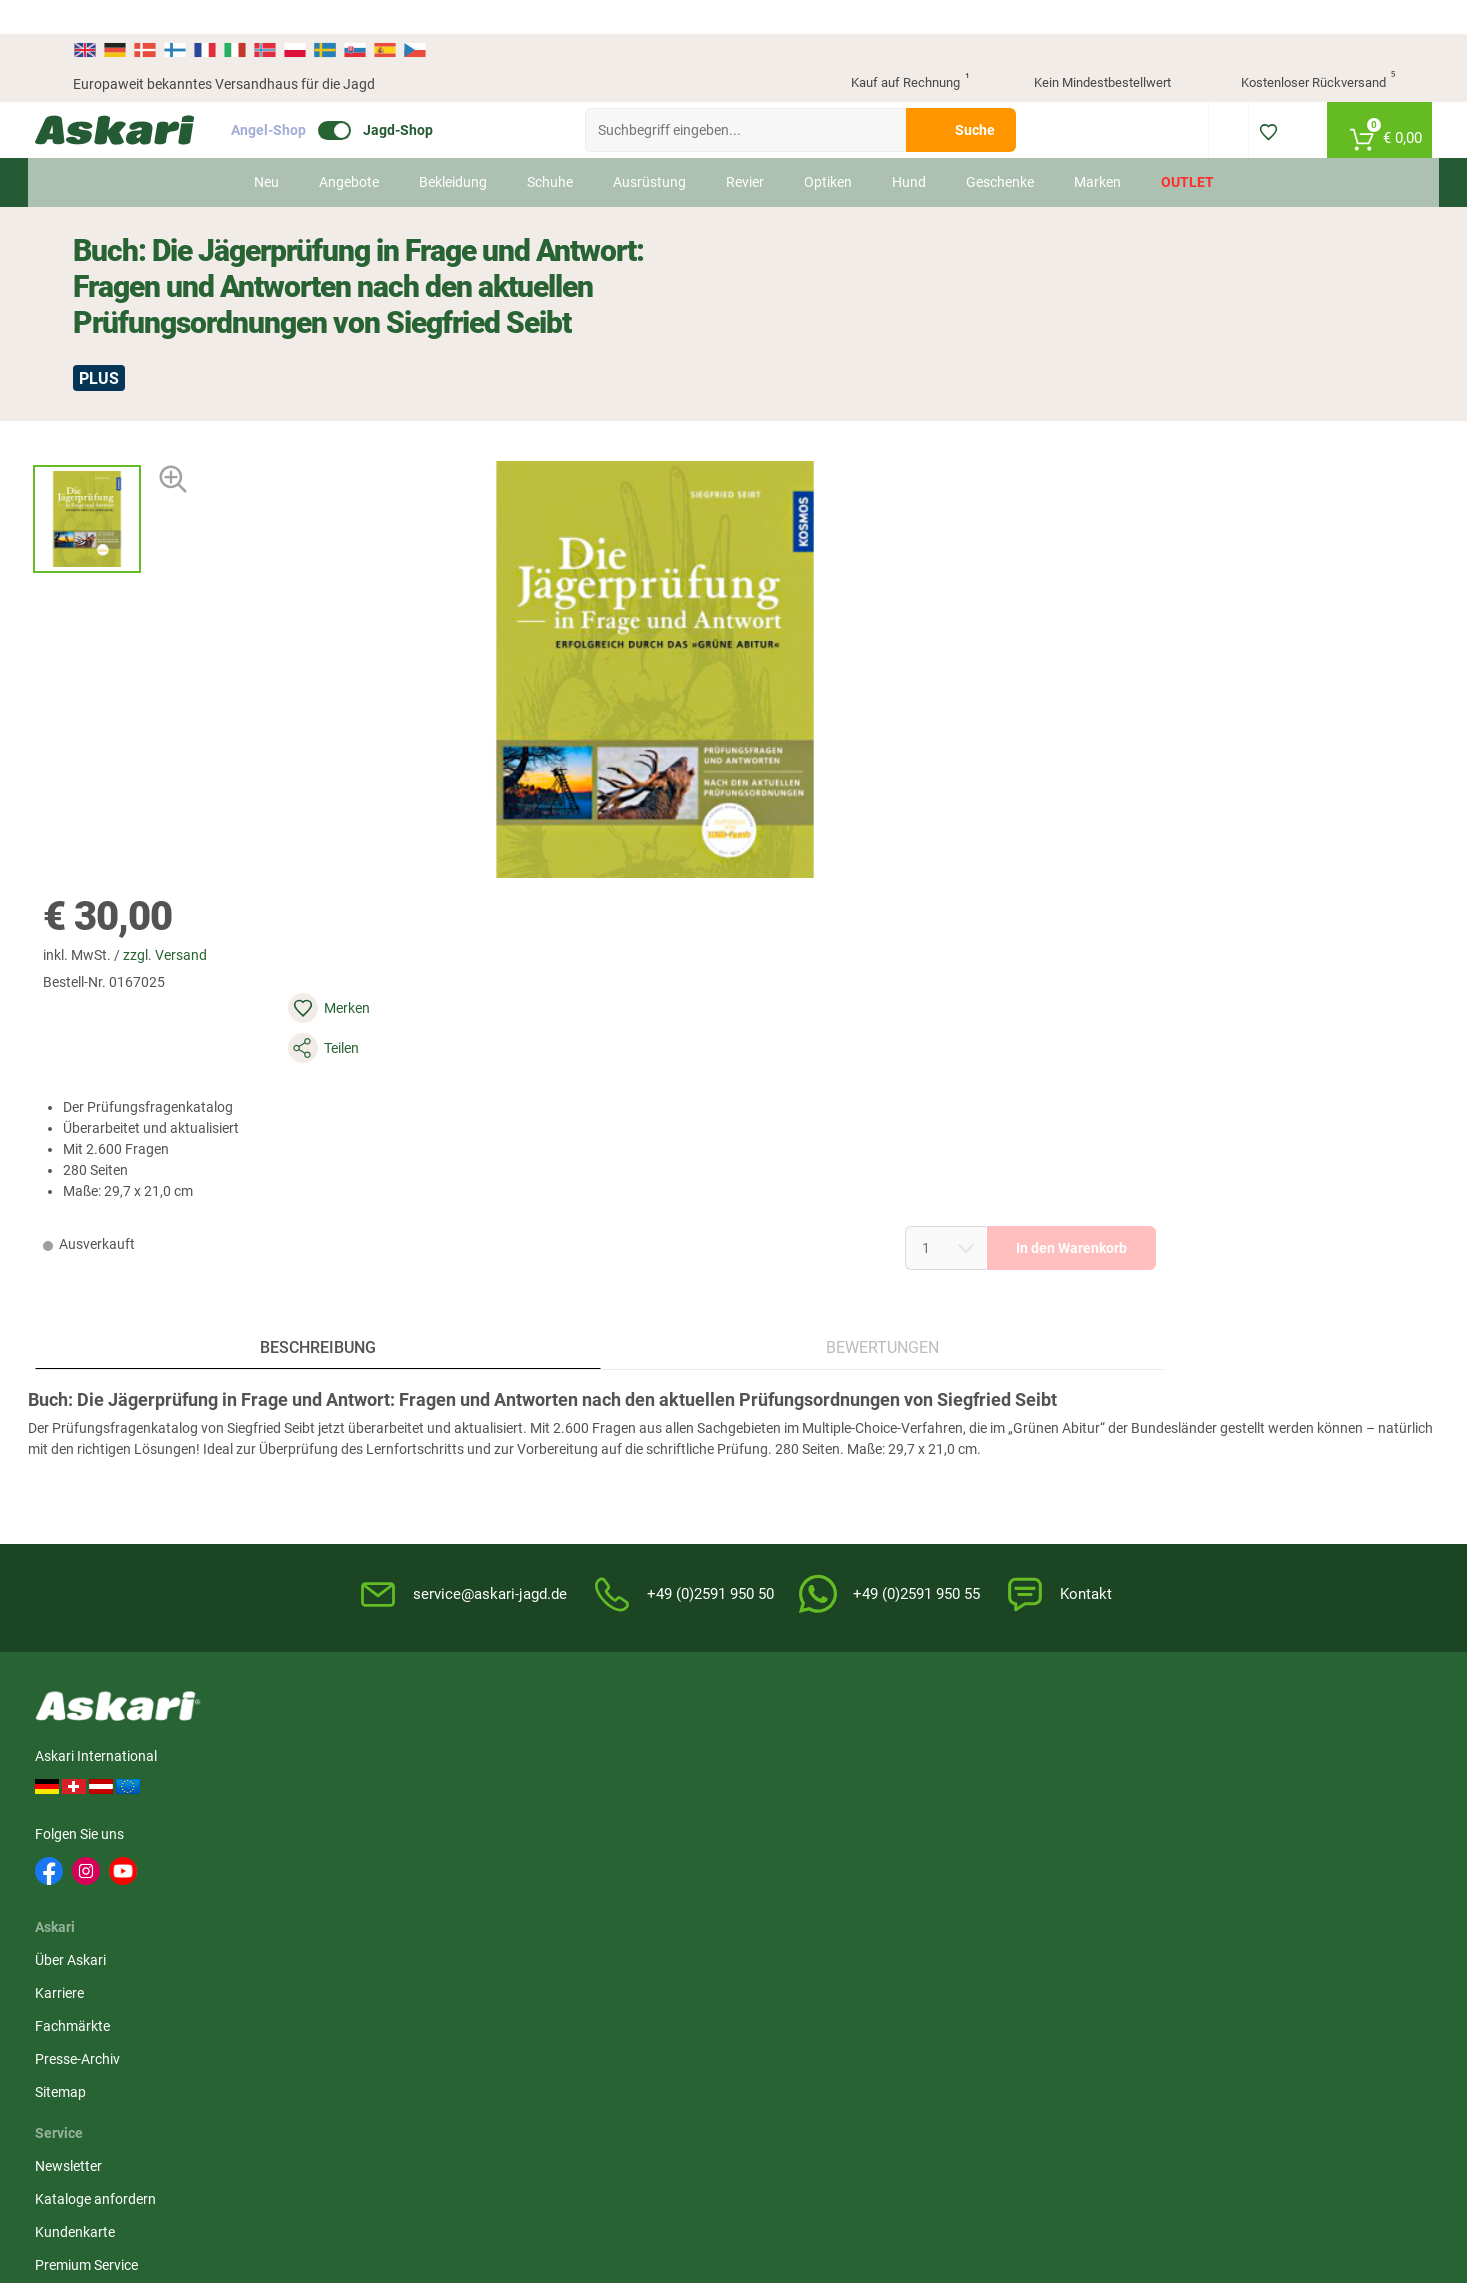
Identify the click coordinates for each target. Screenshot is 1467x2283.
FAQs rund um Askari (810, 1386)
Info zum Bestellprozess (819, 1452)
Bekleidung (452, 148)
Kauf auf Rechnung (893, 50)
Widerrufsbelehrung (1030, 1419)
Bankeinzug (1229, 1419)
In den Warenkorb (1231, 603)
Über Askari (373, 1386)
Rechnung (1224, 1551)
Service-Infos (785, 1485)
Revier (744, 148)
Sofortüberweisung (1252, 1386)
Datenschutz (1008, 1452)
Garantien (776, 1518)
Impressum (1004, 1539)
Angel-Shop (306, 96)
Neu (265, 148)
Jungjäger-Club (568, 1518)
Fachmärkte (375, 1452)
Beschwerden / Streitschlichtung (1021, 1582)
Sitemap (363, 1518)
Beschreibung (236, 960)
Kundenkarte (561, 1452)
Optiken (827, 148)
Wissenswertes (791, 1419)
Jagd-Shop (436, 96)
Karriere (362, 1419)
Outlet (1186, 148)
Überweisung (1233, 1452)
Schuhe (549, 148)
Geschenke (999, 148)
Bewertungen (560, 960)
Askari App (554, 1584)
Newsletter (554, 1386)
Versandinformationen (143, 2077)
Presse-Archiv (380, 1485)
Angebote (348, 148)
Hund (908, 148)
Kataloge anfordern (581, 1419)
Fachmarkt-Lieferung (586, 1551)
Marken (1096, 148)
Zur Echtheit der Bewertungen (837, 1584)
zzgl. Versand (888, 390)
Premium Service (572, 1485)
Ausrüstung (648, 148)
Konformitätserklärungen (823, 1551)
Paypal (1214, 1518)
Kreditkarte (1227, 1485)
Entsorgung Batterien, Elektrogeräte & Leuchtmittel (1057, 1495)
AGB (983, 1386)
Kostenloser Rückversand (1302, 50)
